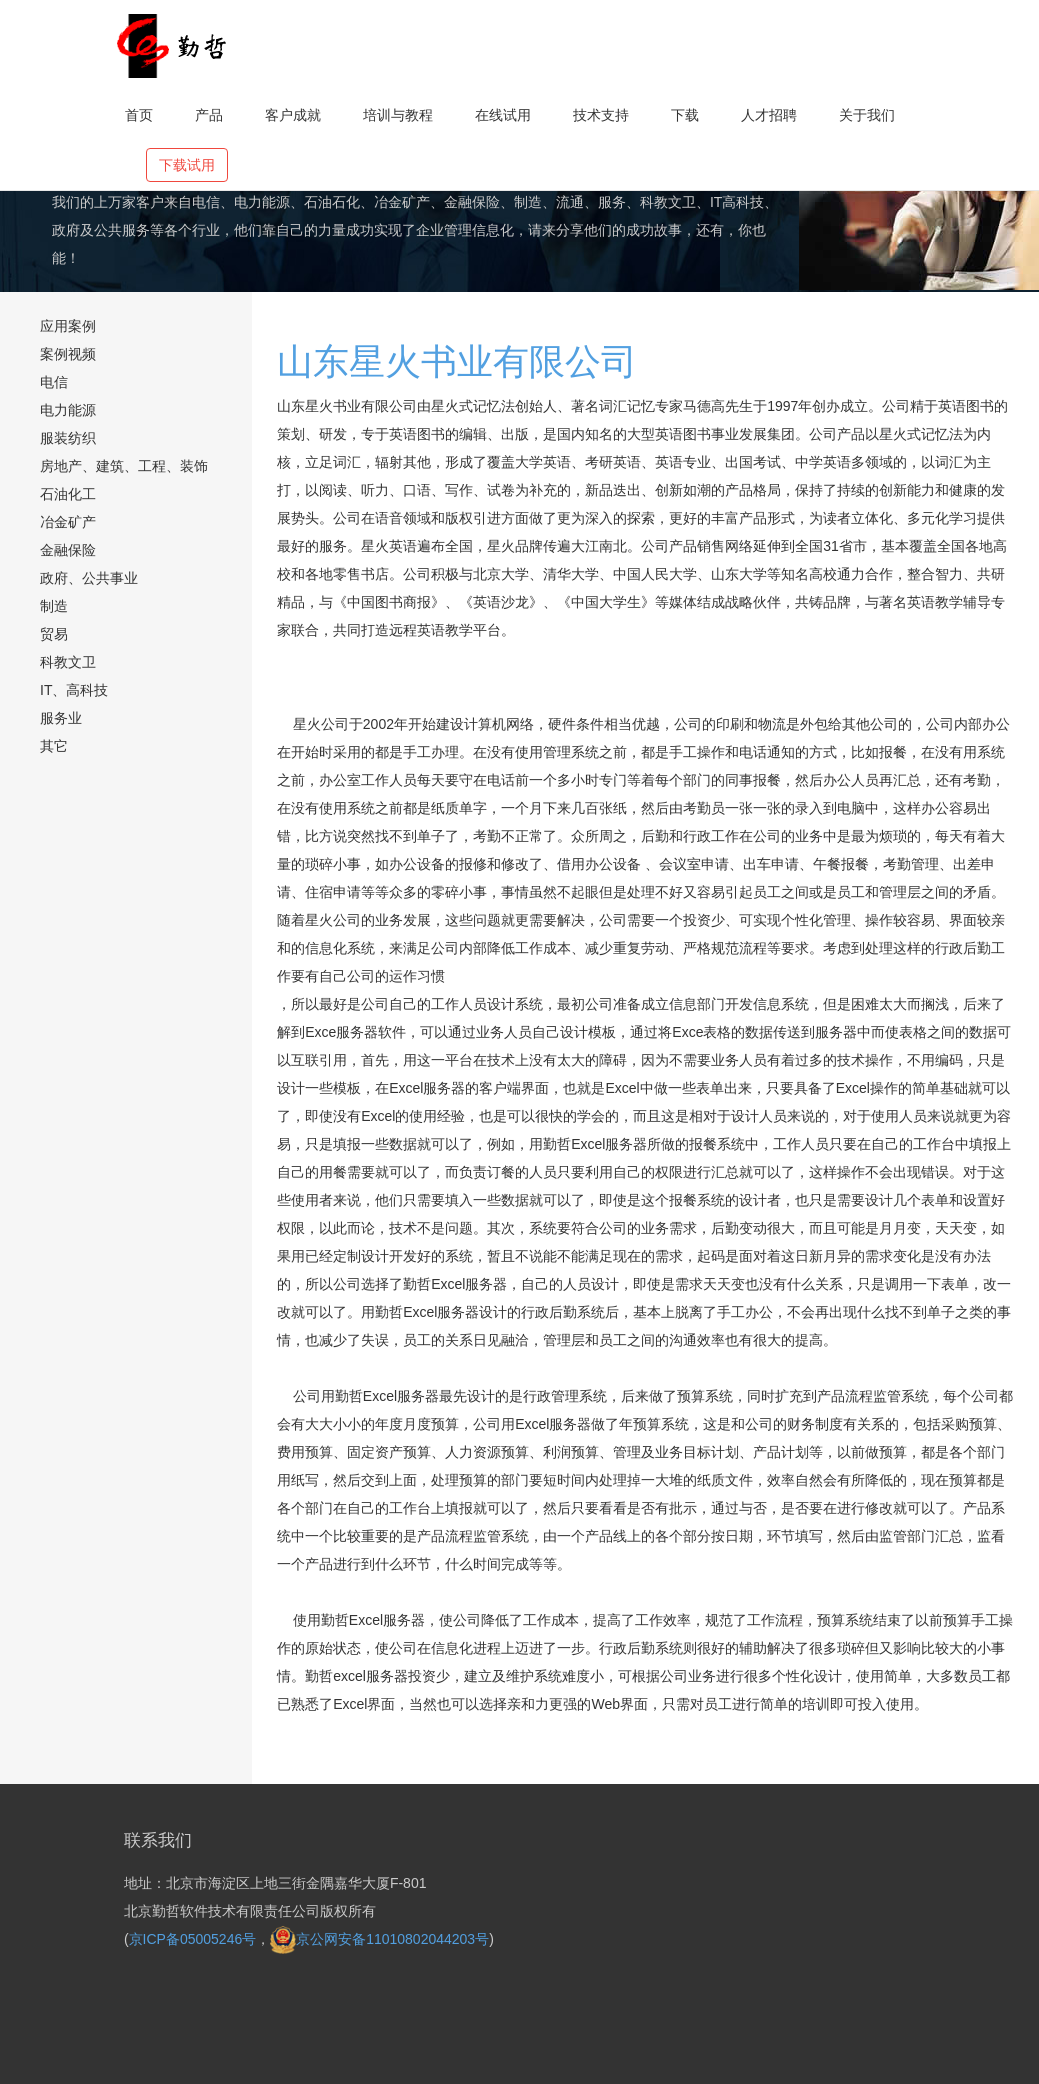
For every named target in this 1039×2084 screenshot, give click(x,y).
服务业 (61, 718)
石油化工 (68, 494)
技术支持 (601, 115)
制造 (54, 606)
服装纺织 (68, 438)
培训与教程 (398, 115)
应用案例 (68, 326)
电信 (54, 382)
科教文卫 (68, 662)
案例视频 (68, 354)
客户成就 (293, 115)
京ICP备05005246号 (193, 1939)
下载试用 (187, 165)
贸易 (54, 634)
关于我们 (867, 115)
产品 (209, 115)
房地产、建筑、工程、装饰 (124, 466)
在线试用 (503, 115)
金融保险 (68, 550)
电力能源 (68, 410)
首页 (139, 115)
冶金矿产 (68, 522)
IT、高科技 (74, 690)
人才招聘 (769, 115)
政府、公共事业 (89, 578)
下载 (685, 115)
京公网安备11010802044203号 (379, 1939)
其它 (54, 746)
